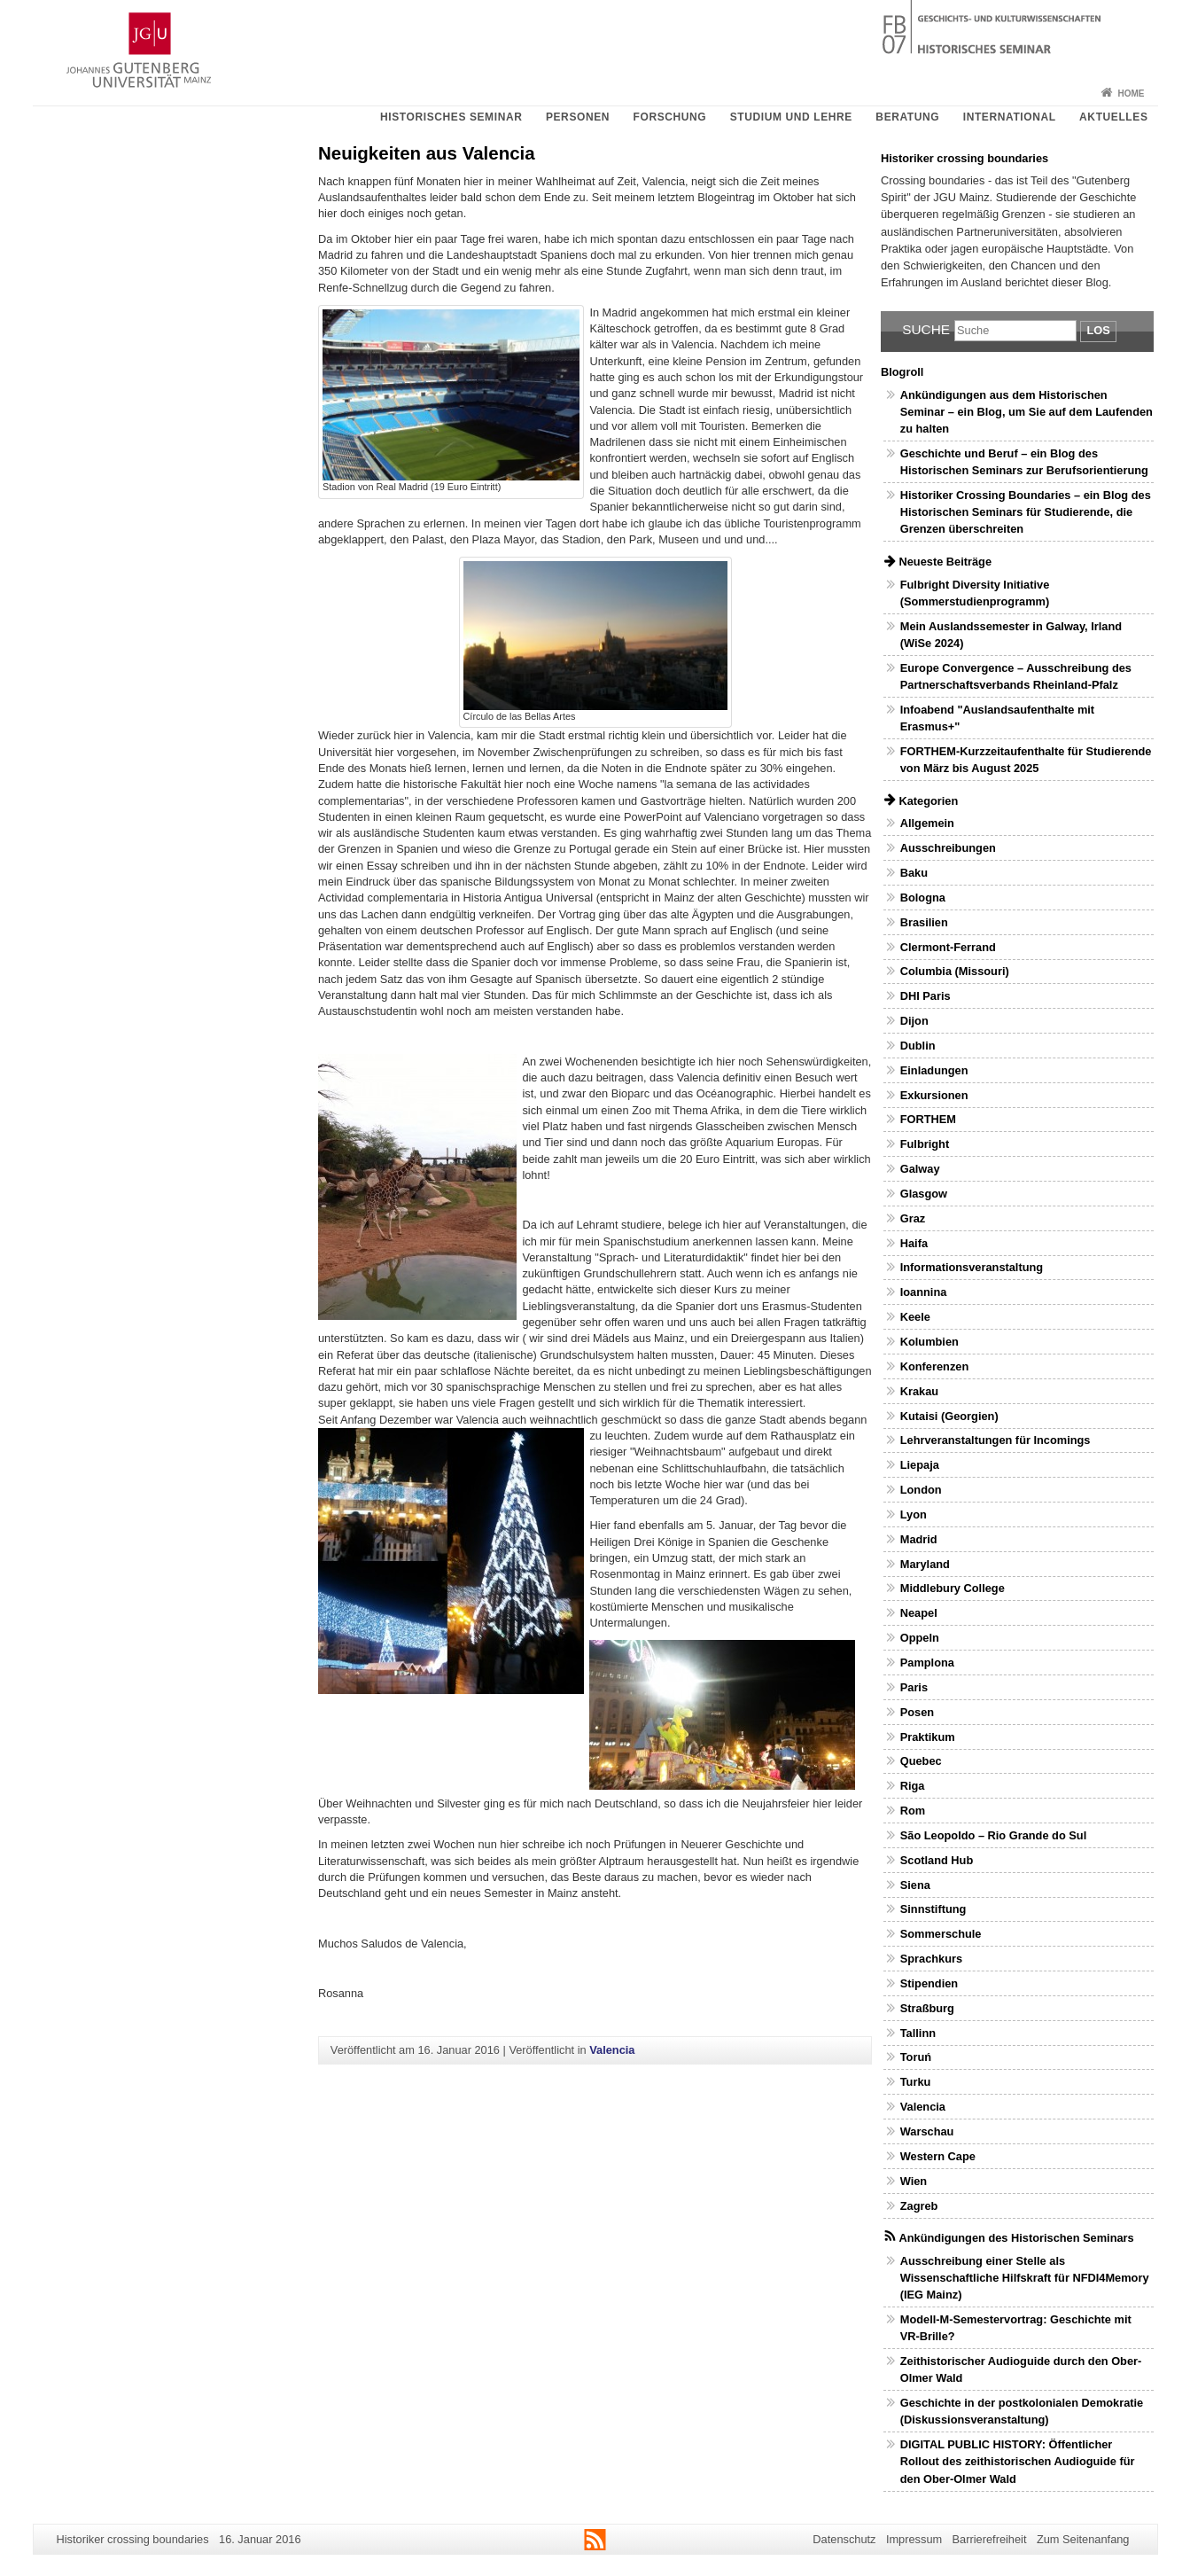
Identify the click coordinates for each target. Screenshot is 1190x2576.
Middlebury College (952, 1588)
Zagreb (919, 2206)
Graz (912, 1218)
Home (1131, 93)
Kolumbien (929, 1341)
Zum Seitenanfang (1083, 2539)
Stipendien (929, 1983)
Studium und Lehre (791, 117)
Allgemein (927, 823)
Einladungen (934, 1070)
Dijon (914, 1020)
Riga (912, 1785)
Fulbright (924, 1144)
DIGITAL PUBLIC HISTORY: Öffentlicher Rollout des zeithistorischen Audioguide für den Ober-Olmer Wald (1017, 2461)
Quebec (921, 1761)
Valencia (611, 2050)
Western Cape (938, 2156)
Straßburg (927, 2008)
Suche (926, 329)
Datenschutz (844, 2539)
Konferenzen (934, 1366)
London (921, 1489)
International (1009, 117)
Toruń (915, 2057)
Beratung (907, 117)
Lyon (913, 1514)
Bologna (922, 897)
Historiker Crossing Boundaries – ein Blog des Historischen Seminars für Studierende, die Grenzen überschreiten (1025, 511)
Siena (915, 1885)
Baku (914, 872)
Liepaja (919, 1464)
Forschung (670, 117)
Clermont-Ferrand (948, 947)
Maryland (925, 1564)
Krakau (919, 1391)
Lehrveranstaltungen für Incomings (995, 1440)
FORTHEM (928, 1119)
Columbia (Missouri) (954, 971)
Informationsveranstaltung (971, 1267)
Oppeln (919, 1637)
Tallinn (918, 2033)
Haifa (914, 1243)
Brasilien (924, 922)
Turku (915, 2081)
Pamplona (927, 1662)
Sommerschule (941, 1933)
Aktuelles (1113, 117)
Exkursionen (934, 1095)
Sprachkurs (931, 1958)
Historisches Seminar (451, 117)
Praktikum (927, 1737)
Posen (917, 1712)
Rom (912, 1810)
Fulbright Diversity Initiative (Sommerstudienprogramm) (975, 593)
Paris (914, 1687)
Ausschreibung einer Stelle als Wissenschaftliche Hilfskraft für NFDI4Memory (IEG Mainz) (1024, 2277)
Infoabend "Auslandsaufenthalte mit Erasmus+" (997, 718)
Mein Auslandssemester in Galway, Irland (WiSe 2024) (1011, 635)
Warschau (927, 2131)
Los (1097, 330)
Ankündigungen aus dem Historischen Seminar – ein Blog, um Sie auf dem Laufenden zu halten (1026, 411)
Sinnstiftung (933, 1909)
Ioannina (923, 1292)
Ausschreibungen (948, 848)
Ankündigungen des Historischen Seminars (1015, 2237)
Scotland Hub (936, 1860)
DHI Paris (925, 996)
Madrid (918, 1539)
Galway (920, 1168)
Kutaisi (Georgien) (949, 1416)
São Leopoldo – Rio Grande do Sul (993, 1835)
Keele (915, 1316)
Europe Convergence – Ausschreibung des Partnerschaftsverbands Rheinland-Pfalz (1016, 676)
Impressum (914, 2539)
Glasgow (923, 1193)
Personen (578, 117)
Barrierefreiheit (990, 2539)
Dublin (918, 1045)
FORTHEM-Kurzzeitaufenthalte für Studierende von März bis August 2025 (1026, 760)
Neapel (918, 1613)
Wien (913, 2181)
